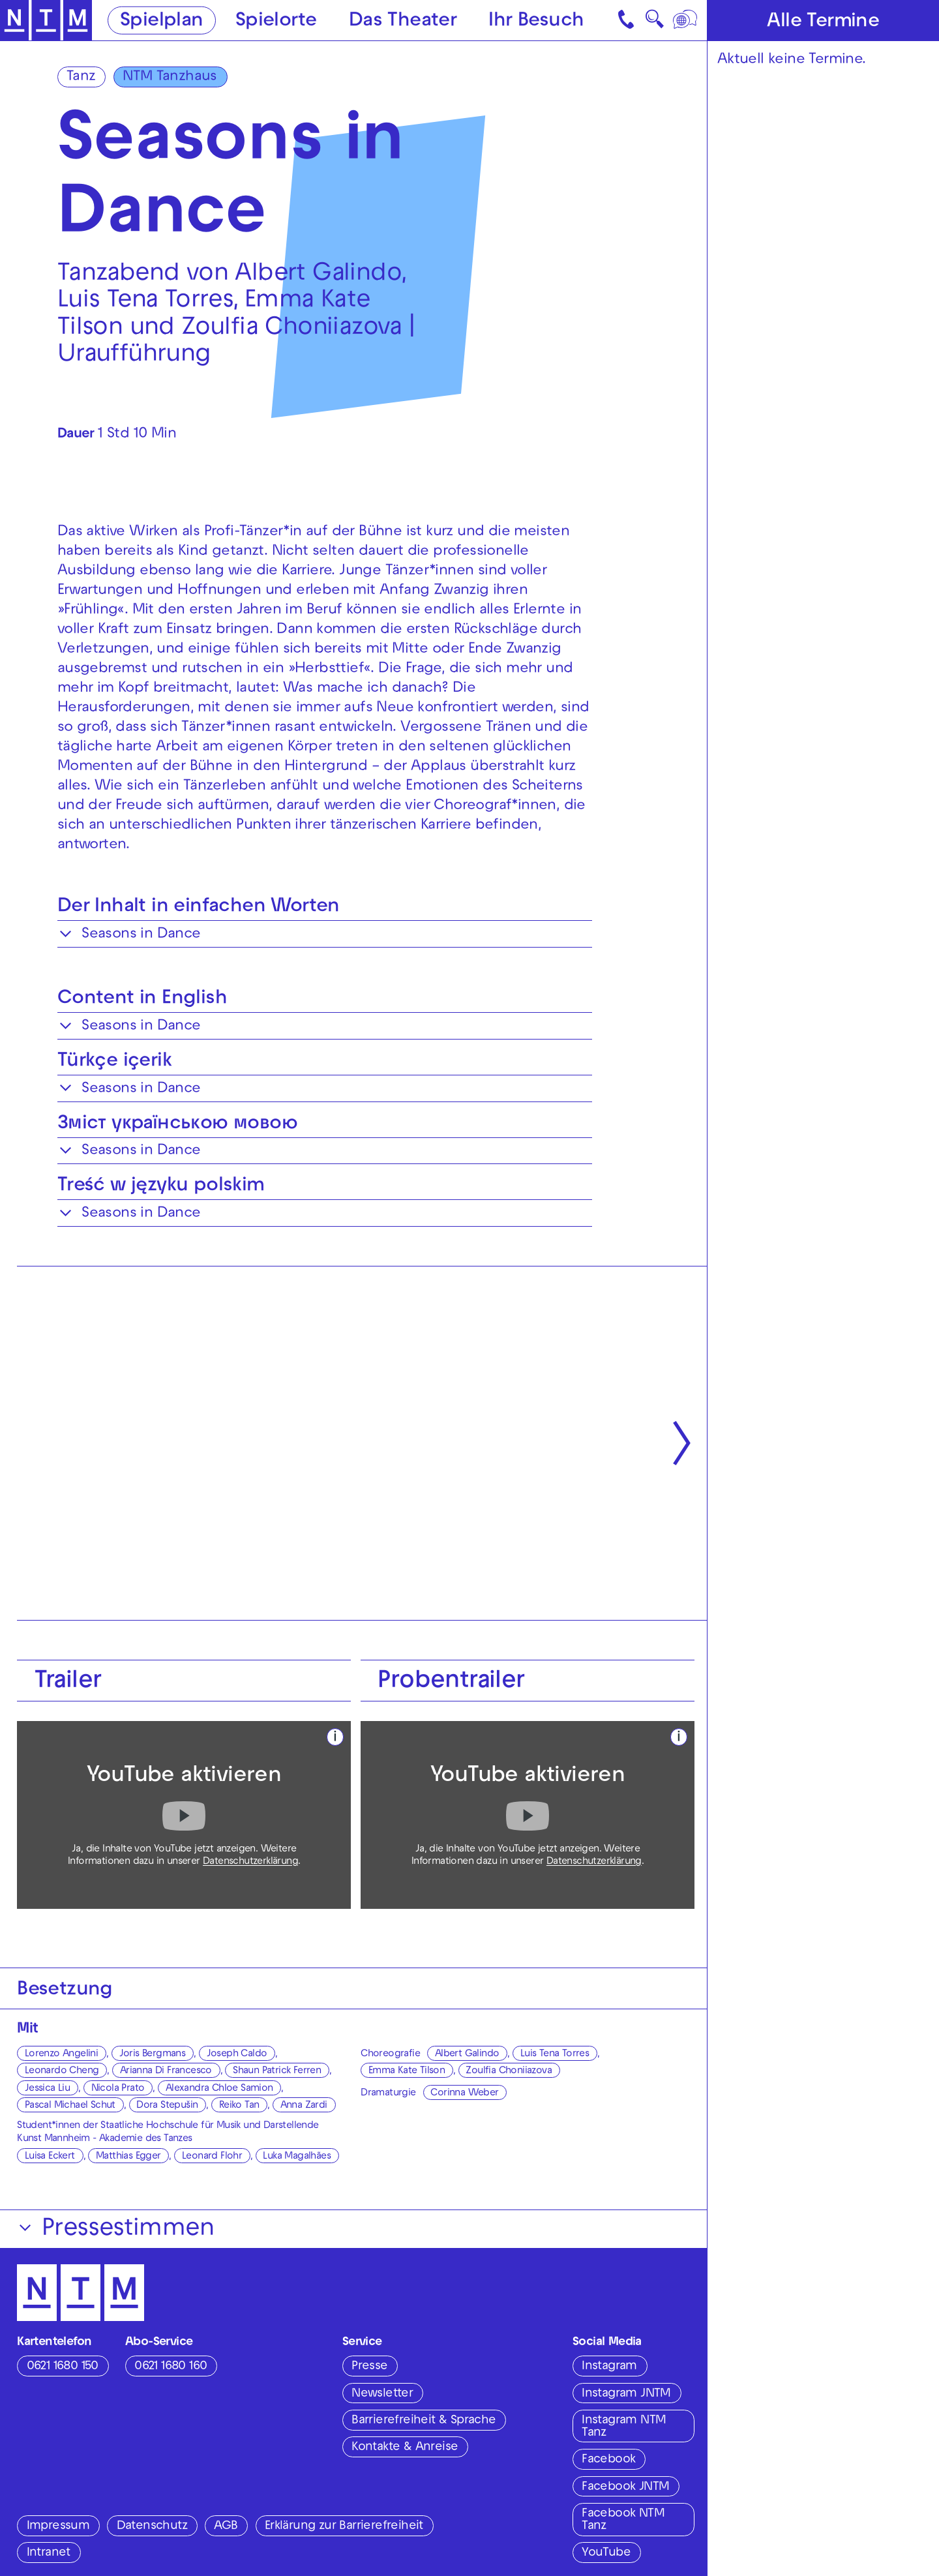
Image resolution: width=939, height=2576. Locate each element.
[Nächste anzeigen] (682, 1443)
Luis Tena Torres (554, 2054)
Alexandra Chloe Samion (219, 2088)
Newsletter (382, 2394)
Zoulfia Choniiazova (509, 2071)
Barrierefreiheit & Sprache (423, 2421)
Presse (369, 2367)
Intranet (48, 2553)
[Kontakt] (627, 20)
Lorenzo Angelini (61, 2054)
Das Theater (402, 21)
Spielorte (276, 21)
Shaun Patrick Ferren (277, 2071)
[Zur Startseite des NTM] (46, 20)
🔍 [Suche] (654, 23)
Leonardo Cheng (62, 2071)
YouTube (606, 2553)
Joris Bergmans (152, 2054)
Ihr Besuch (536, 21)
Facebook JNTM (625, 2487)
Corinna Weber (464, 2093)
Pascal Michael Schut (70, 2105)
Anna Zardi (303, 2105)
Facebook (608, 2460)
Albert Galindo (467, 2054)
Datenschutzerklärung (250, 1861)
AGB (225, 2526)
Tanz (81, 77)
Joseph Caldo (237, 2054)
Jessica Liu (47, 2088)
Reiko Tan (239, 2105)
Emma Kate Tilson (406, 2071)
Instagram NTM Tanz (624, 2427)
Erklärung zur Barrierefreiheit (344, 2526)
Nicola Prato (118, 2088)
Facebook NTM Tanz (623, 2520)
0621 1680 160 (170, 2367)
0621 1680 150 (62, 2367)
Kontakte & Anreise (404, 2447)
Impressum (58, 2526)
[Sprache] (686, 20)
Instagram (609, 2367)
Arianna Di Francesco (166, 2071)
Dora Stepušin (167, 2105)
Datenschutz (152, 2526)
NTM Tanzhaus (170, 77)
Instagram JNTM (626, 2394)
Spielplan (161, 21)
